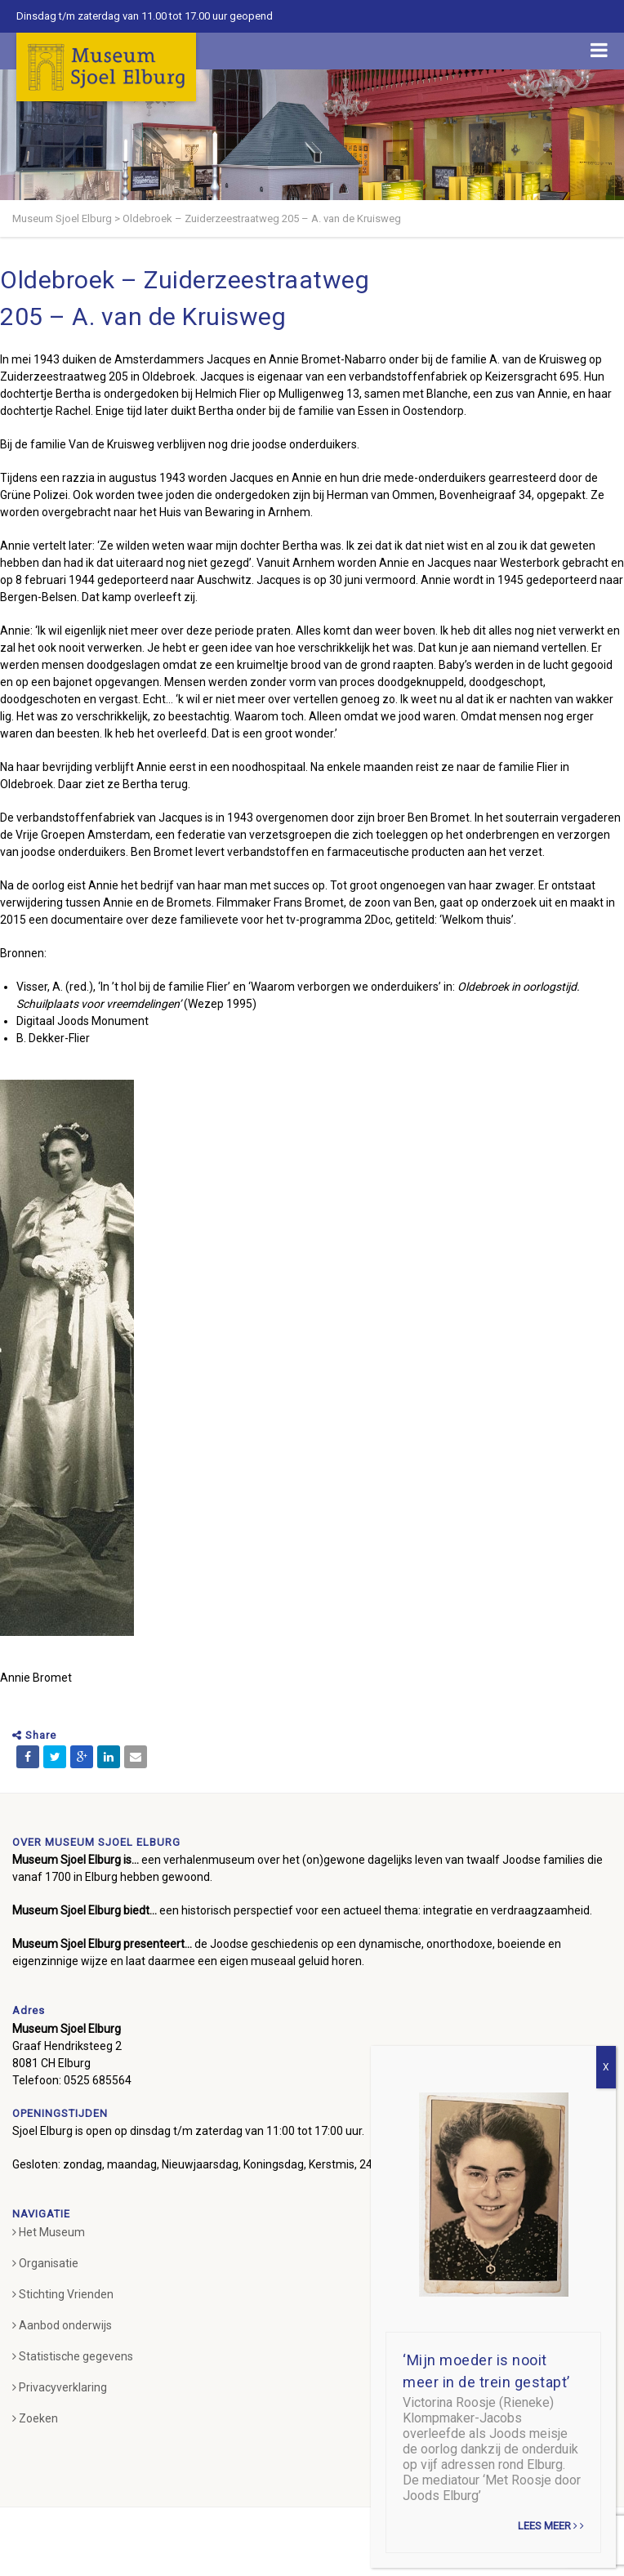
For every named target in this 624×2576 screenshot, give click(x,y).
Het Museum (48, 2232)
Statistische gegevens (72, 2356)
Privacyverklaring (59, 2387)
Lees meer (551, 2526)
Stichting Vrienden (63, 2294)
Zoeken (35, 2418)
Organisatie (45, 2263)
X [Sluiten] (606, 2067)
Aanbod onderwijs (62, 2325)
